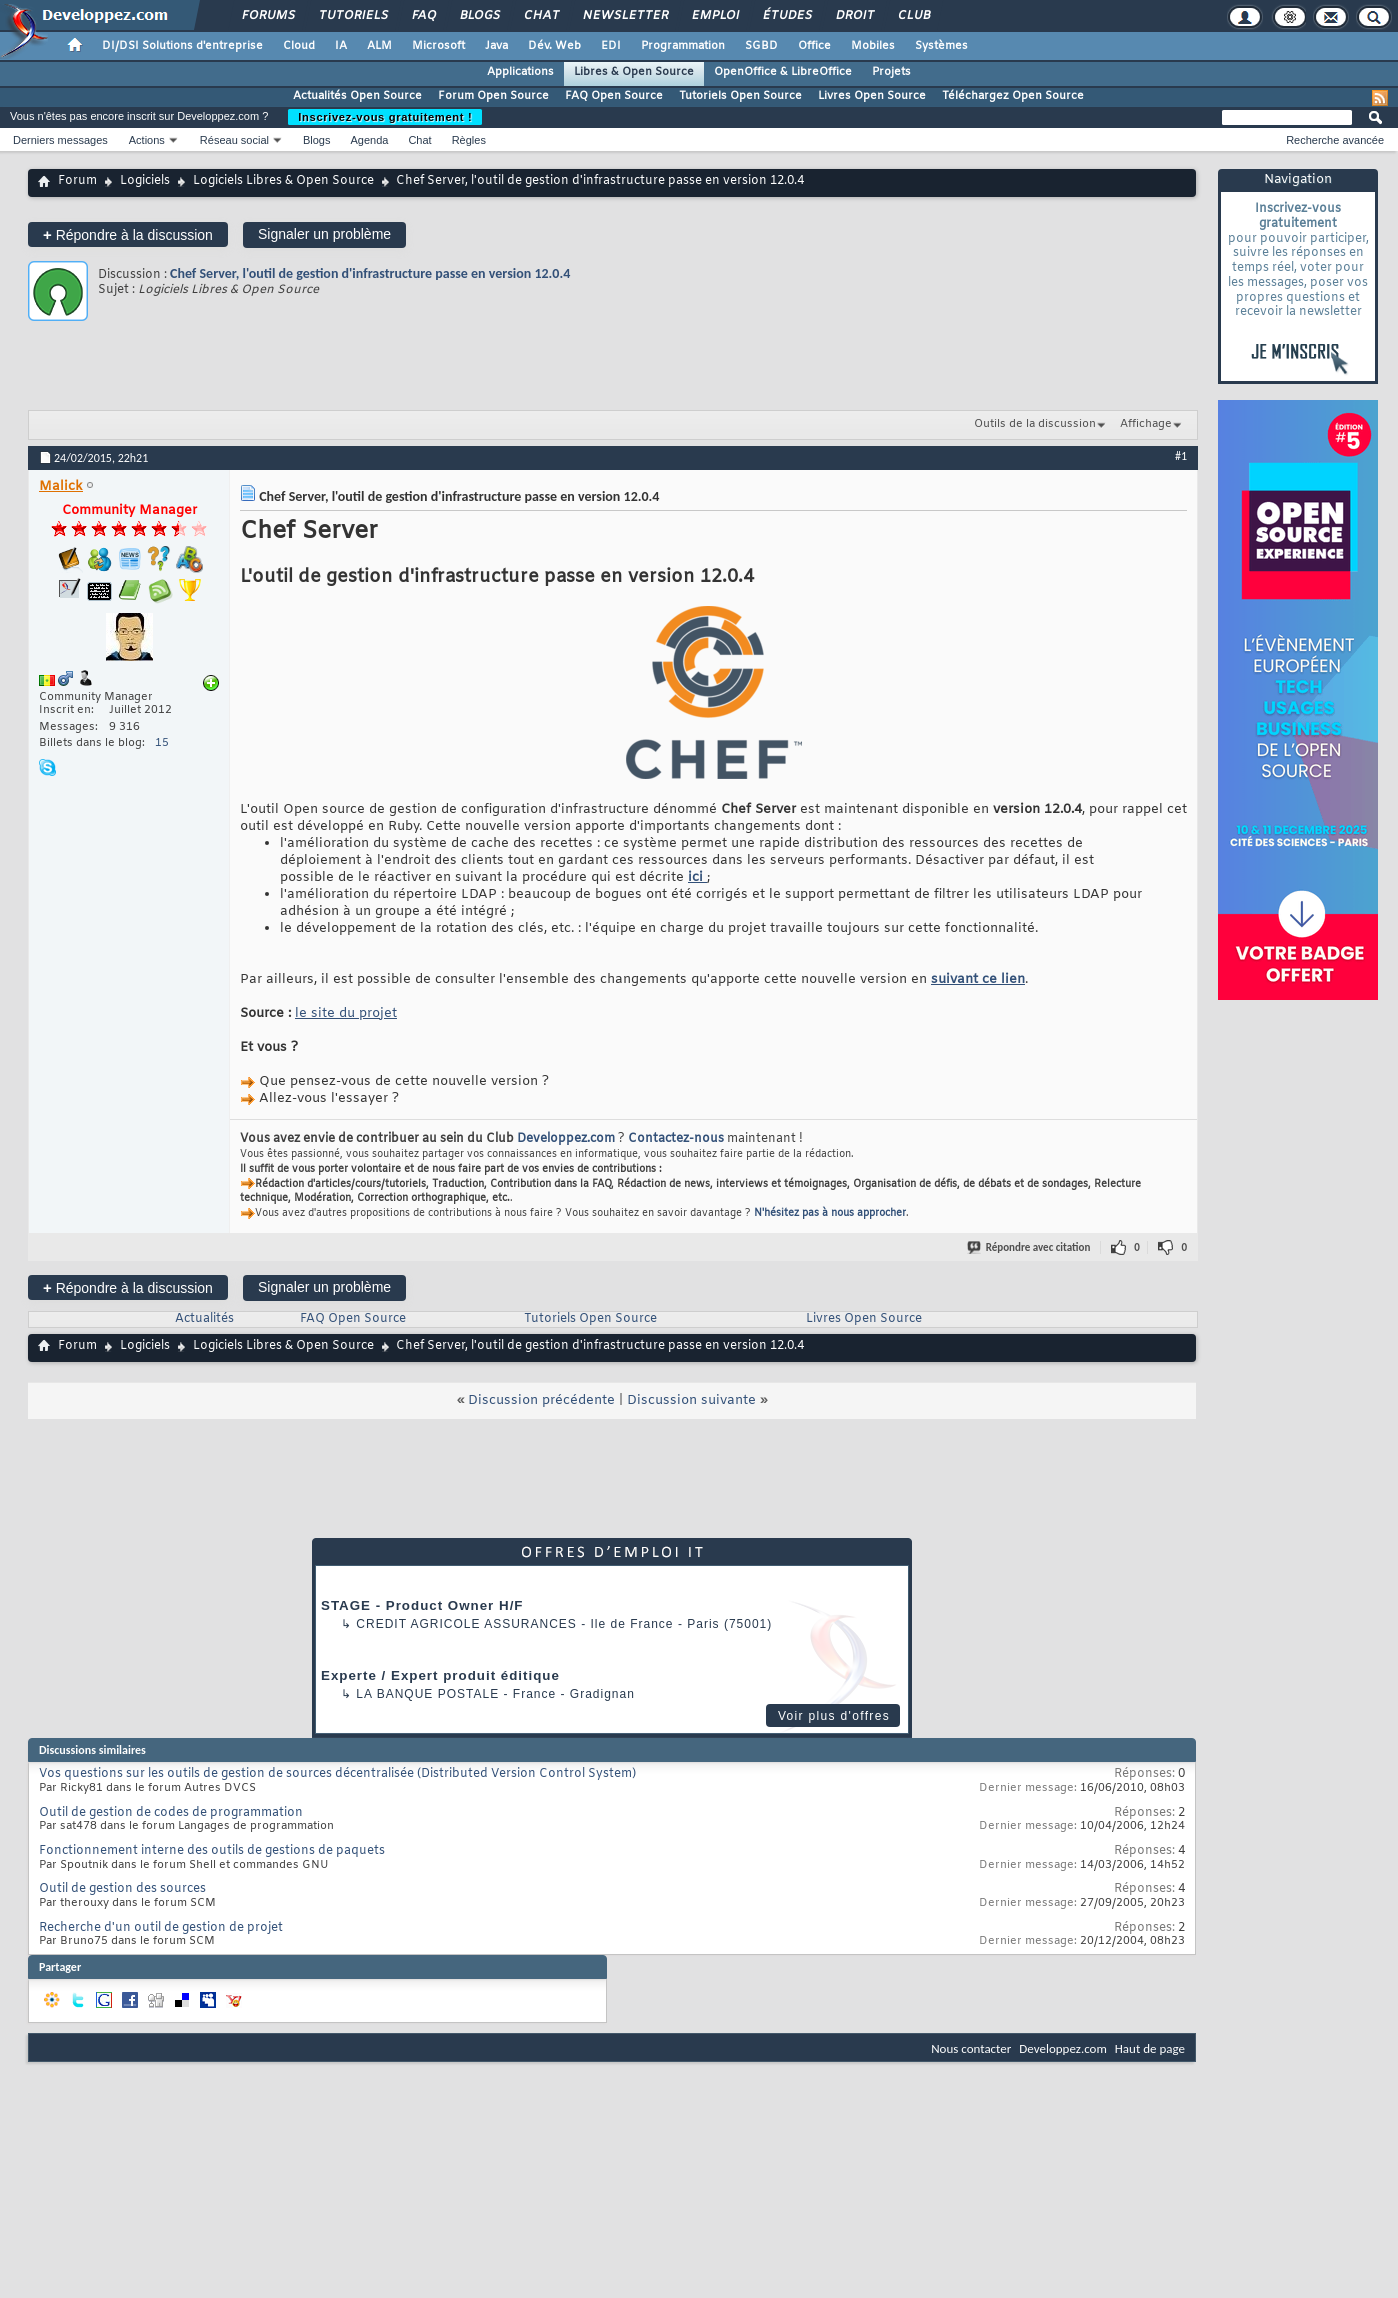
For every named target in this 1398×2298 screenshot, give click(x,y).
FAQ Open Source (614, 96)
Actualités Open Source (357, 96)
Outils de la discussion (1035, 424)
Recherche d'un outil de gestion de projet (161, 1928)
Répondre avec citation (1030, 1247)
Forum (77, 181)
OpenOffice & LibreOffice (783, 72)
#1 (1181, 456)
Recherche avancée (1335, 140)
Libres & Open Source (634, 72)
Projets (891, 72)
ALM (379, 46)
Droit (854, 16)
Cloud (299, 46)
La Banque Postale (427, 1694)
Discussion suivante (691, 1400)
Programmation (683, 46)
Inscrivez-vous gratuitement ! (385, 117)
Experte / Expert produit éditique (440, 1675)
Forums (267, 16)
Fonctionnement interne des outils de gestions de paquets (212, 1851)
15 (162, 743)
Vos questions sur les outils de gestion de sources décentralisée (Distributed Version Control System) (337, 1774)
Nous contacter (971, 2048)
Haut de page (1150, 2048)
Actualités (204, 1319)
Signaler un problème (324, 234)
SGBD (761, 46)
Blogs (479, 16)
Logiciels (145, 181)
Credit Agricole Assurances (466, 1624)
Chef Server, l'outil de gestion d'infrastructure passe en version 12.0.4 (370, 273)
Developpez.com (566, 1139)
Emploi (714, 16)
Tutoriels (352, 16)
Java (496, 46)
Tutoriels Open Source (740, 96)
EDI (611, 46)
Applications (520, 72)
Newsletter (624, 16)
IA (341, 46)
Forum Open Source (493, 96)
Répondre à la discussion (128, 234)
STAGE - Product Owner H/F (422, 1605)
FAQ (423, 16)
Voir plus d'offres (834, 1716)
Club (913, 16)
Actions (147, 140)
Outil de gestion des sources (122, 1889)
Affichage (1146, 424)
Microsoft (438, 46)
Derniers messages (60, 140)
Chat (540, 16)
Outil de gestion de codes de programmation (171, 1813)
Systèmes (941, 46)
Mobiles (873, 46)
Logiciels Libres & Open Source (283, 181)
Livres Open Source (872, 96)
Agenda (369, 140)
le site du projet (346, 1013)
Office (814, 46)
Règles (469, 140)
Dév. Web (554, 46)
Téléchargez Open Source (1013, 96)
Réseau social (234, 140)
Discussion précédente (541, 1400)
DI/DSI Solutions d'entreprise (182, 46)
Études (786, 16)
